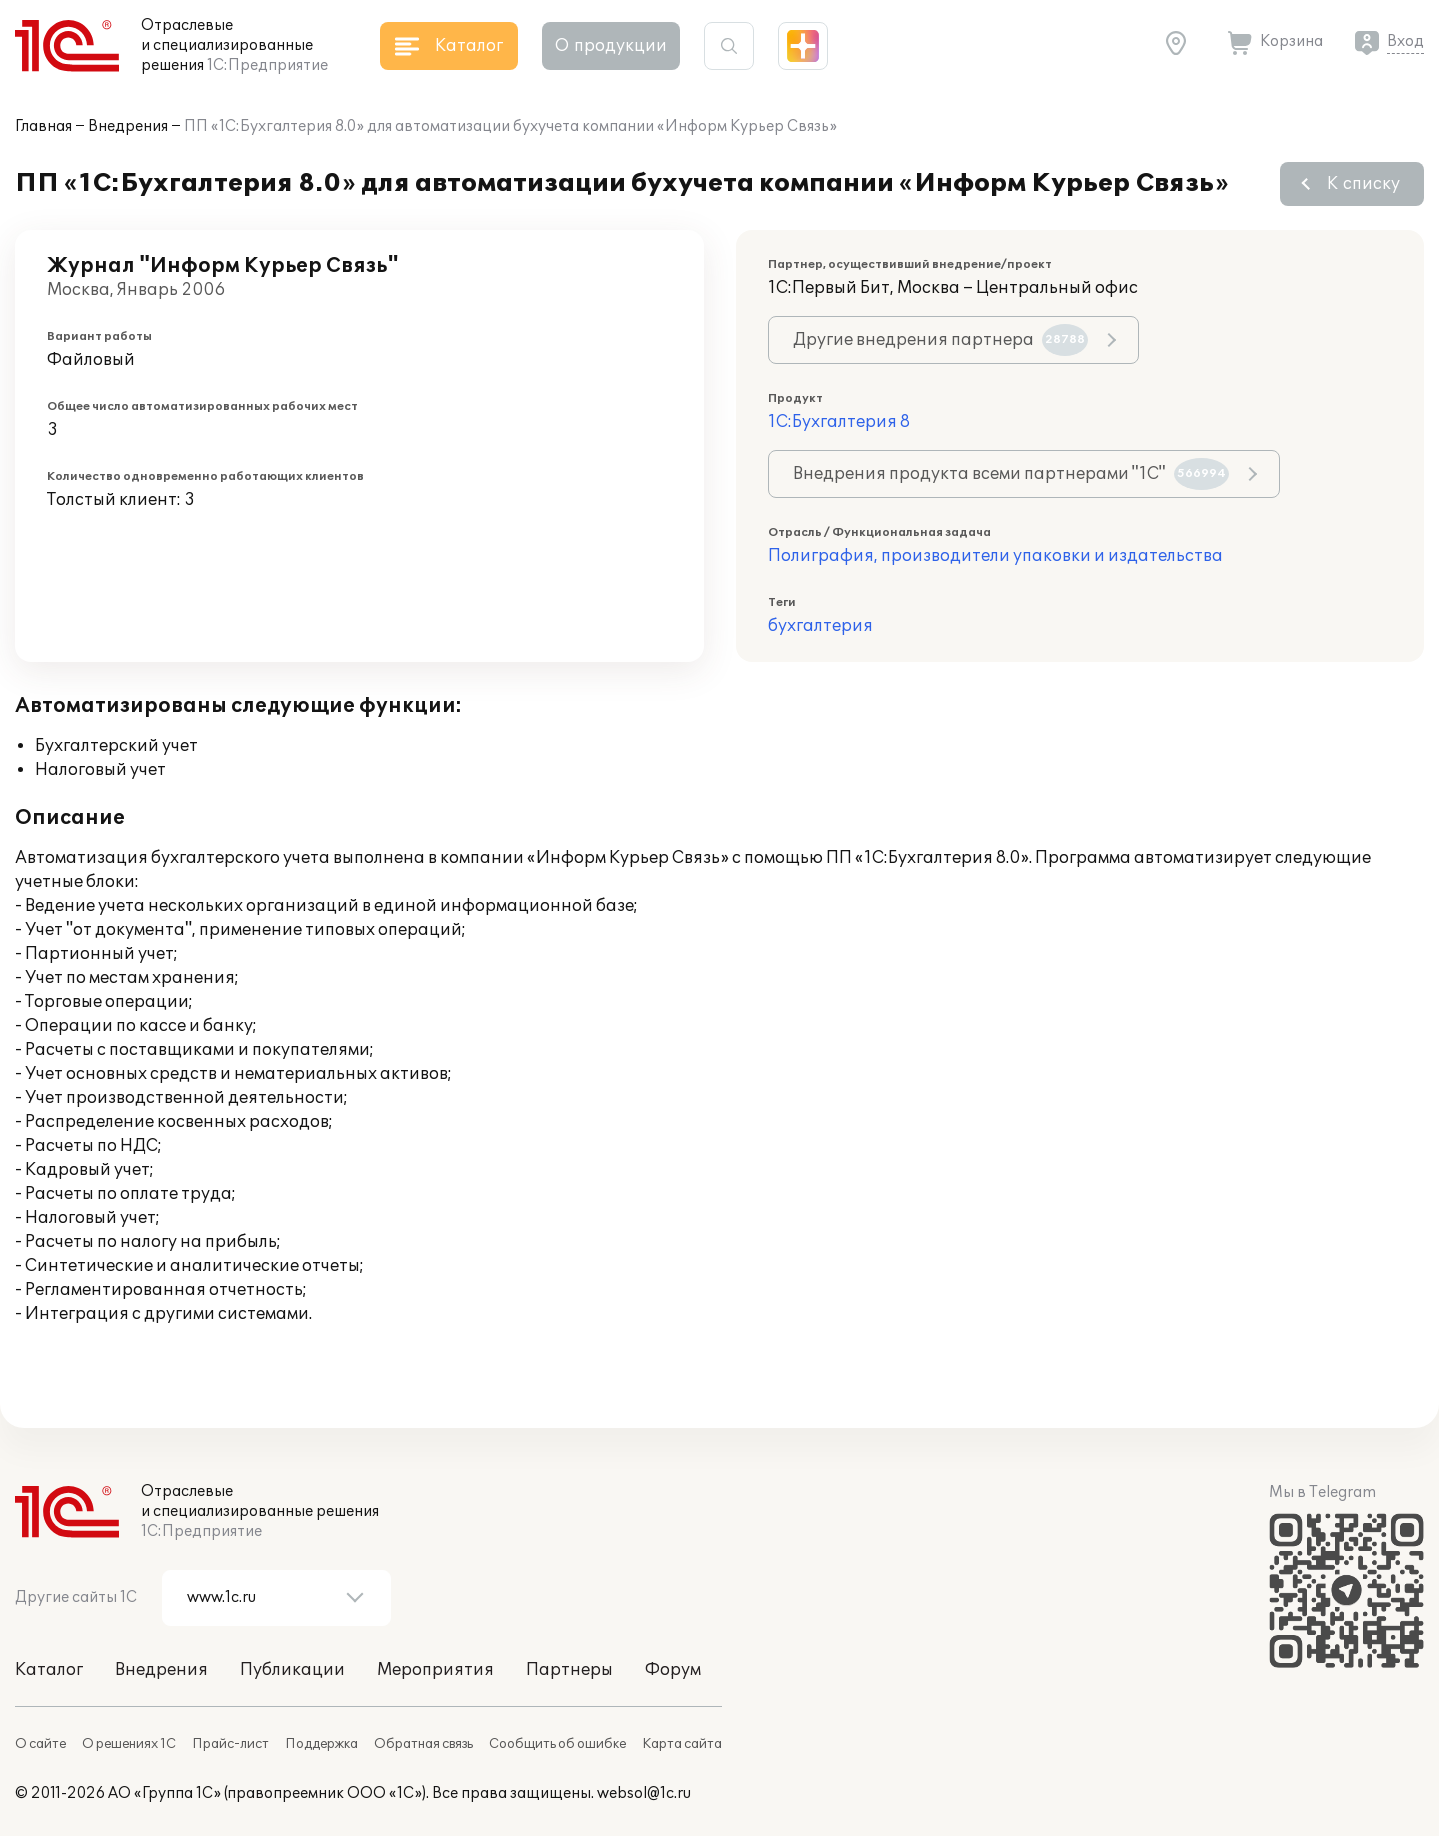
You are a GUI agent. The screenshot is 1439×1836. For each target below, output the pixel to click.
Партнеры (569, 1670)
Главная (43, 126)
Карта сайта (682, 1744)
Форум (673, 1670)
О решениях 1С (129, 1744)
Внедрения (128, 126)
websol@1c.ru (644, 1793)
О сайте (40, 1744)
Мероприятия (435, 1670)
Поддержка (321, 1744)
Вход (1405, 41)
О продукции (611, 46)
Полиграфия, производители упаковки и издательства (995, 556)
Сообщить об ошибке (557, 1744)
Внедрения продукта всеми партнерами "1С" (1011, 474)
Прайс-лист (230, 1744)
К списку (1363, 184)
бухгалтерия (820, 626)
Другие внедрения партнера (940, 340)
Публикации (292, 1670)
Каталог (49, 1670)
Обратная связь (423, 1744)
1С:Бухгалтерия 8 (839, 422)
